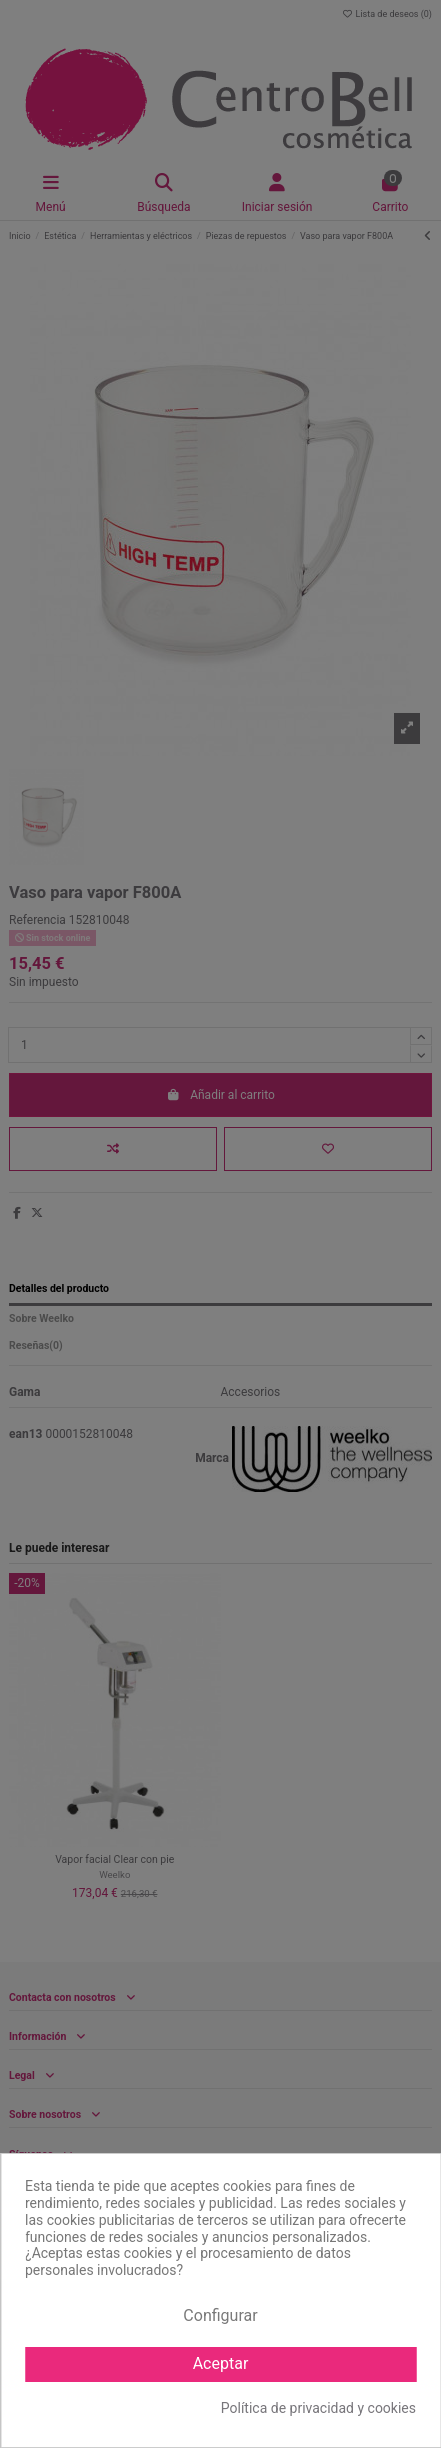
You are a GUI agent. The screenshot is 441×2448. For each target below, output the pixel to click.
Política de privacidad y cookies (318, 2408)
